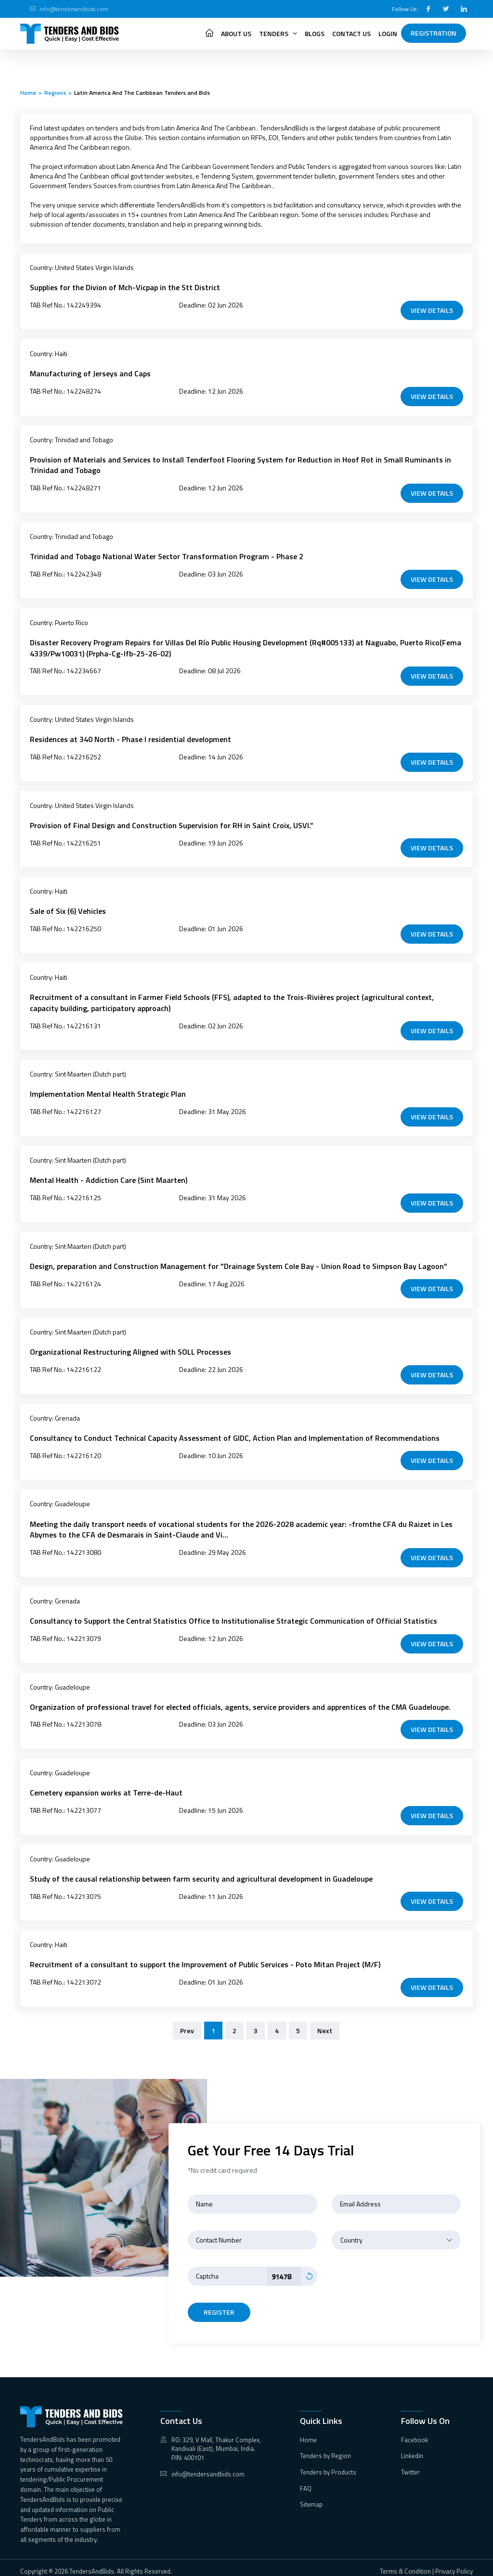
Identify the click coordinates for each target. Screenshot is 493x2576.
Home (28, 92)
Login (387, 33)
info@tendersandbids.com (73, 8)
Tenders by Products (328, 2465)
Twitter (410, 2465)
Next (324, 2024)
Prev (187, 2024)
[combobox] (396, 2233)
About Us (236, 33)
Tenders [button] (278, 33)
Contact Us (351, 33)
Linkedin (412, 2449)
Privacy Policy (454, 2564)
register (219, 2305)
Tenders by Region (325, 2449)
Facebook (414, 2433)
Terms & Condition (405, 2564)
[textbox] (396, 2233)
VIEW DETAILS (432, 310)
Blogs (314, 33)
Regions (55, 92)
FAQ (305, 2481)
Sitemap (311, 2497)
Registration (433, 33)
